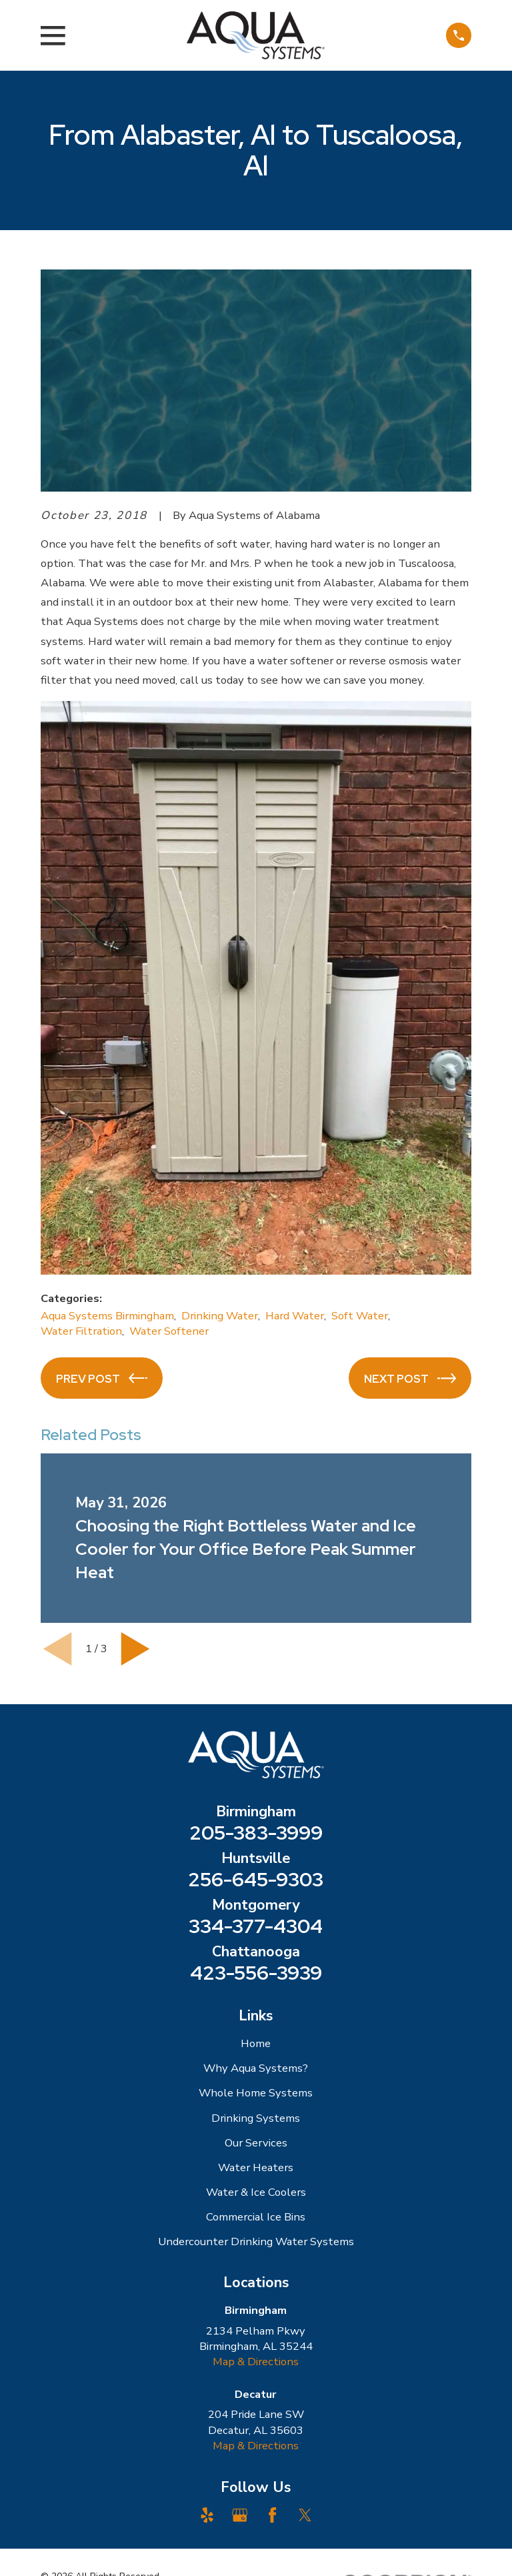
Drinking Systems (255, 2118)
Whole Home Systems (256, 2092)
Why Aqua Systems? (255, 2068)
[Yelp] (207, 2515)
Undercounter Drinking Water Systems (256, 2241)
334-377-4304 (256, 1926)
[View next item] (135, 1649)
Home (256, 2043)
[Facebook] (272, 2515)
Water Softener (169, 1331)
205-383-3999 (256, 1832)
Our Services (256, 2142)
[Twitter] (305, 2515)
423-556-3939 (256, 1972)
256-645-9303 (255, 1879)
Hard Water (294, 1315)
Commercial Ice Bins (255, 2216)
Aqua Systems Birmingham (107, 1315)
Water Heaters (255, 2167)
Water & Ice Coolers (256, 2192)
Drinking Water (219, 1315)
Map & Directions (256, 2361)
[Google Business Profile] (239, 2515)
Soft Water (359, 1315)
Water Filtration (81, 1331)
